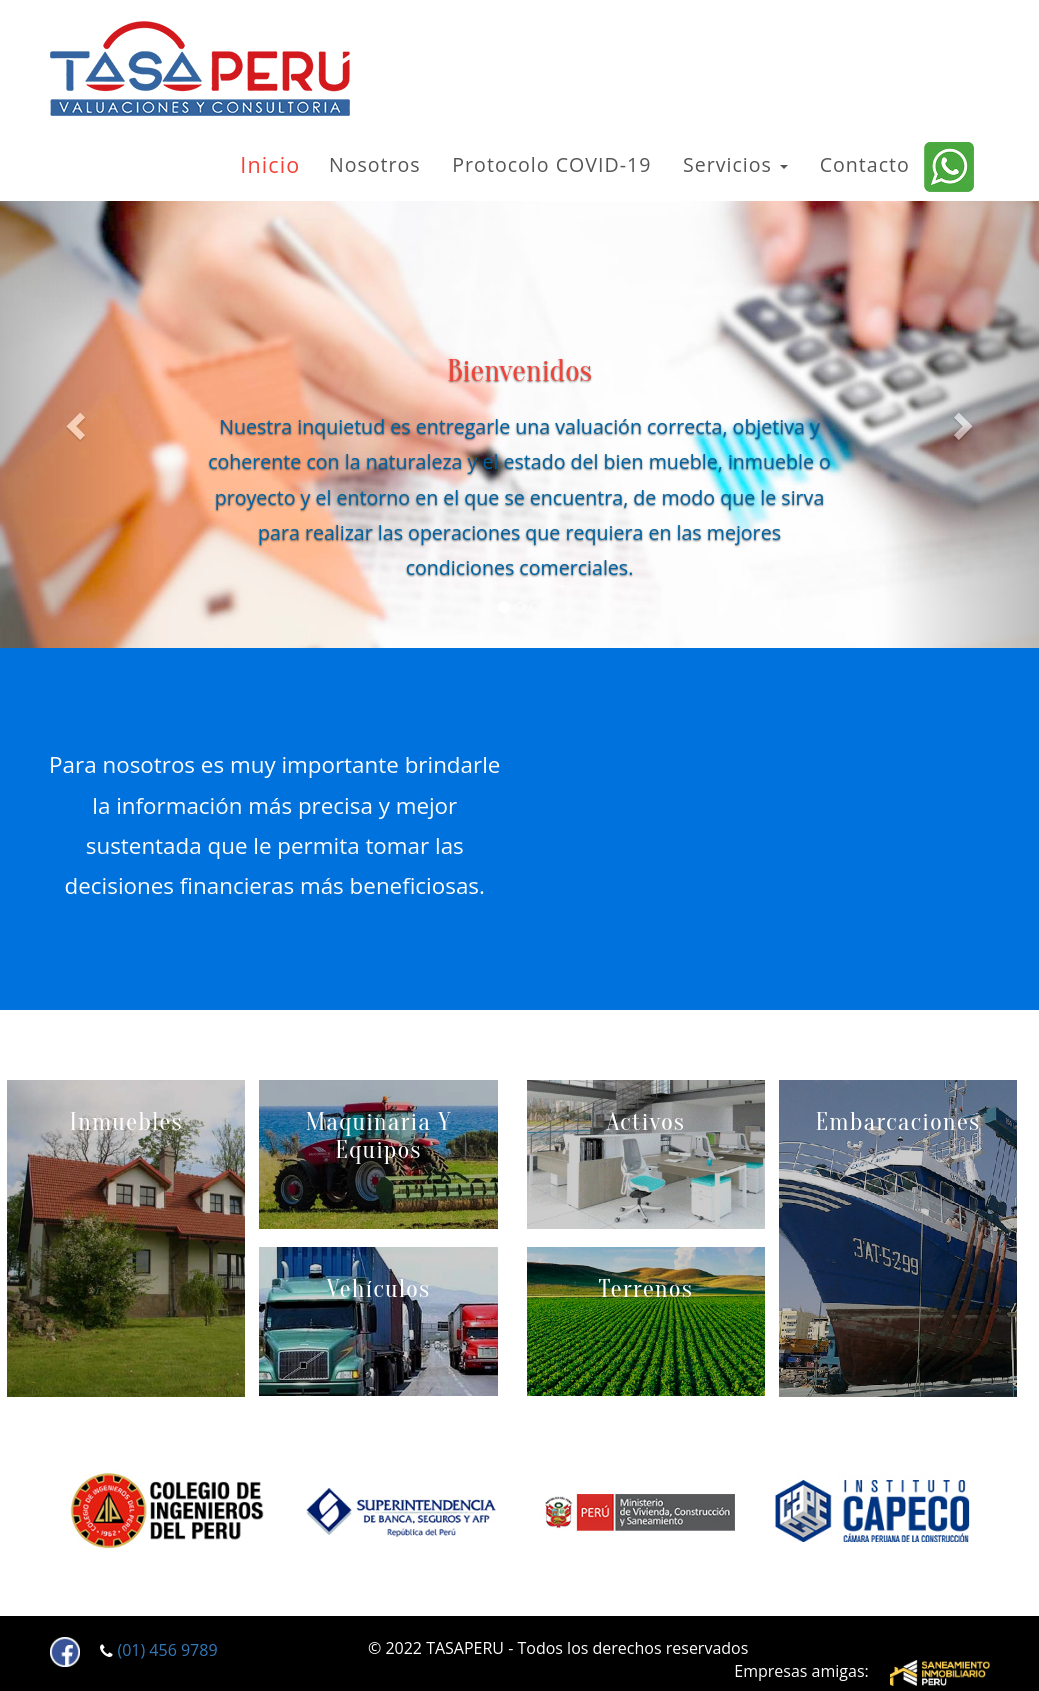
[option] (167, 1512)
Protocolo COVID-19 (551, 164)
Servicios (735, 164)
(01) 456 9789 (167, 1651)
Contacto (865, 164)
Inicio (270, 165)
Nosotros (375, 164)
